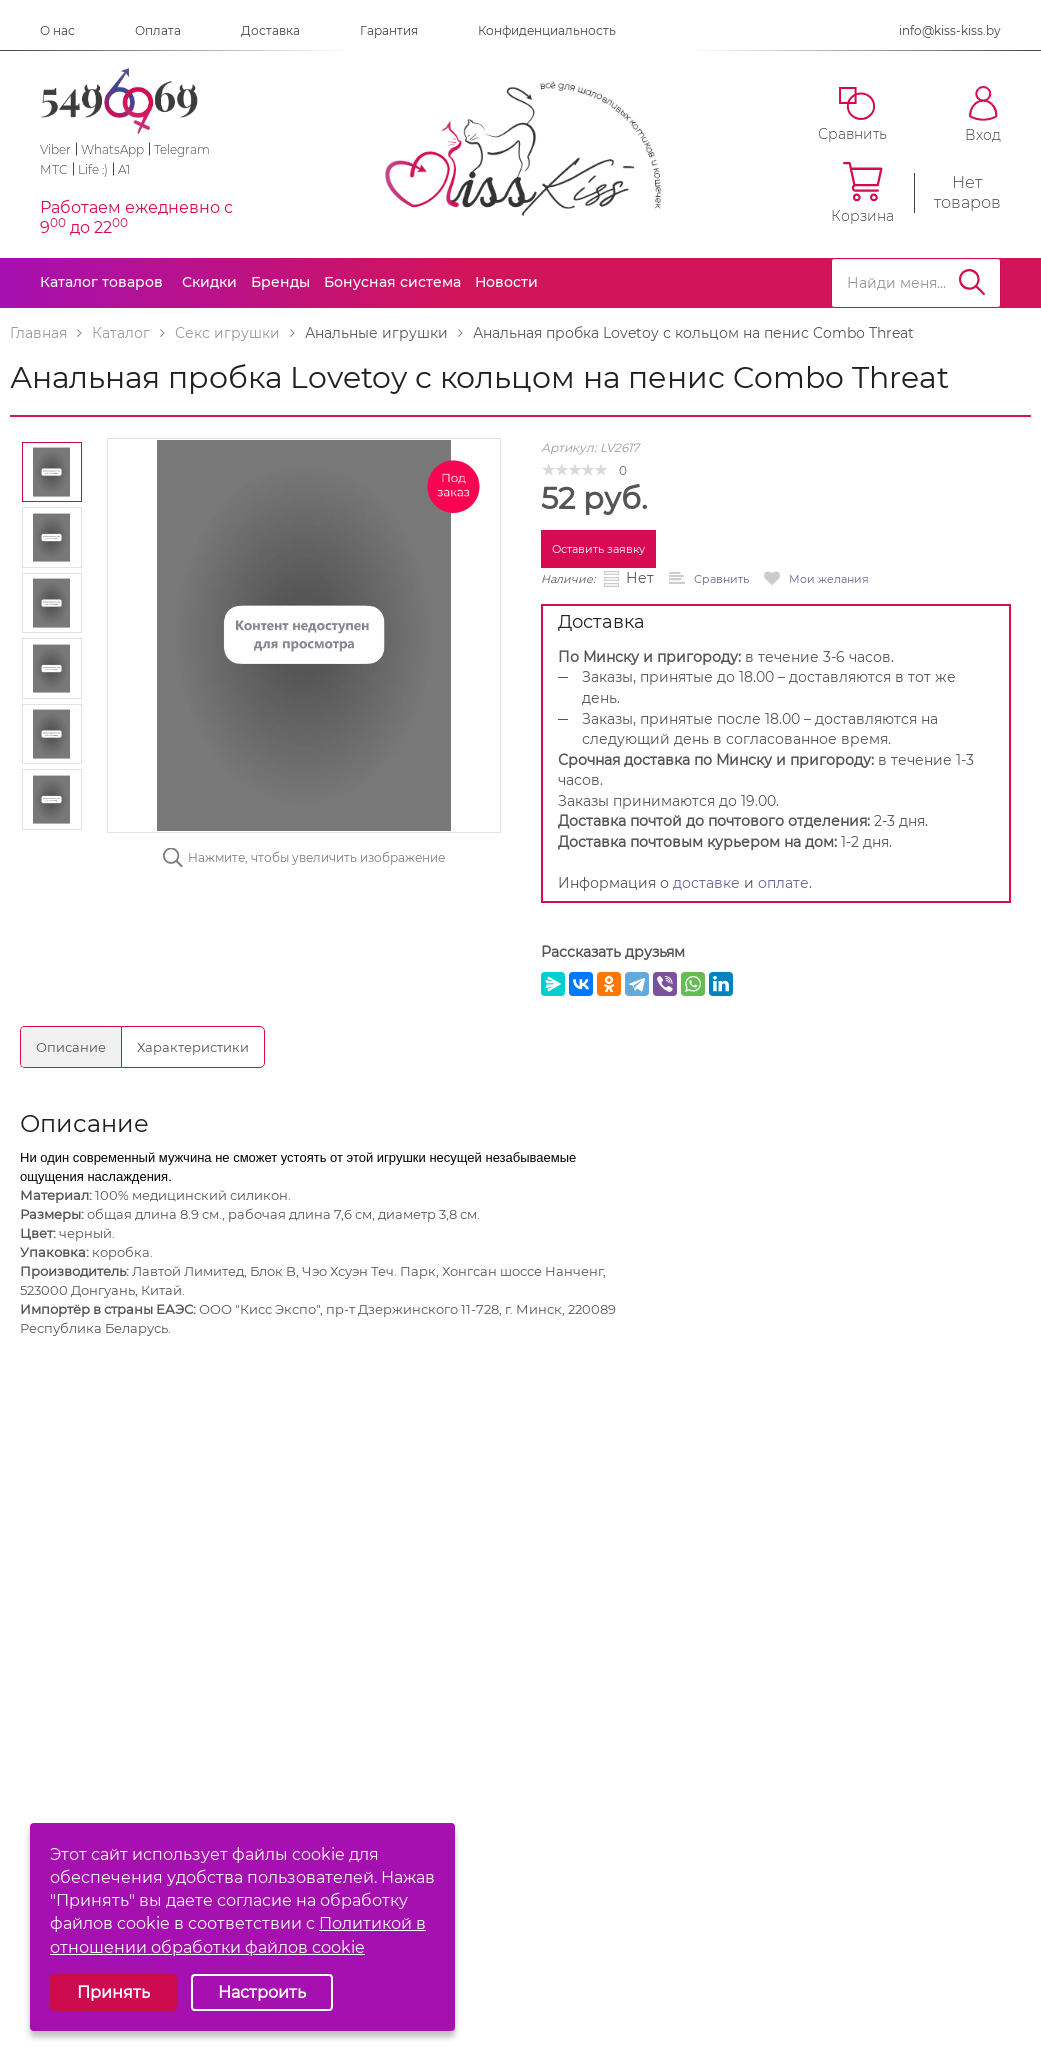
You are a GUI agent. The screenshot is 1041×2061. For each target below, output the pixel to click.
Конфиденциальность (547, 30)
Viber (55, 149)
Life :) (93, 169)
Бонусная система (392, 282)
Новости (506, 282)
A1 (124, 169)
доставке (706, 883)
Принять (113, 1992)
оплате (783, 883)
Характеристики (193, 1047)
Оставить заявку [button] (598, 549)
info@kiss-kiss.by (950, 30)
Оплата (158, 30)
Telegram (182, 149)
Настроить (262, 1992)
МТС (54, 169)
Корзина (862, 193)
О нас (57, 30)
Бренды (280, 282)
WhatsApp (112, 149)
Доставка (270, 30)
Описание (71, 1047)
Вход (983, 114)
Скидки (209, 282)
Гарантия (389, 30)
